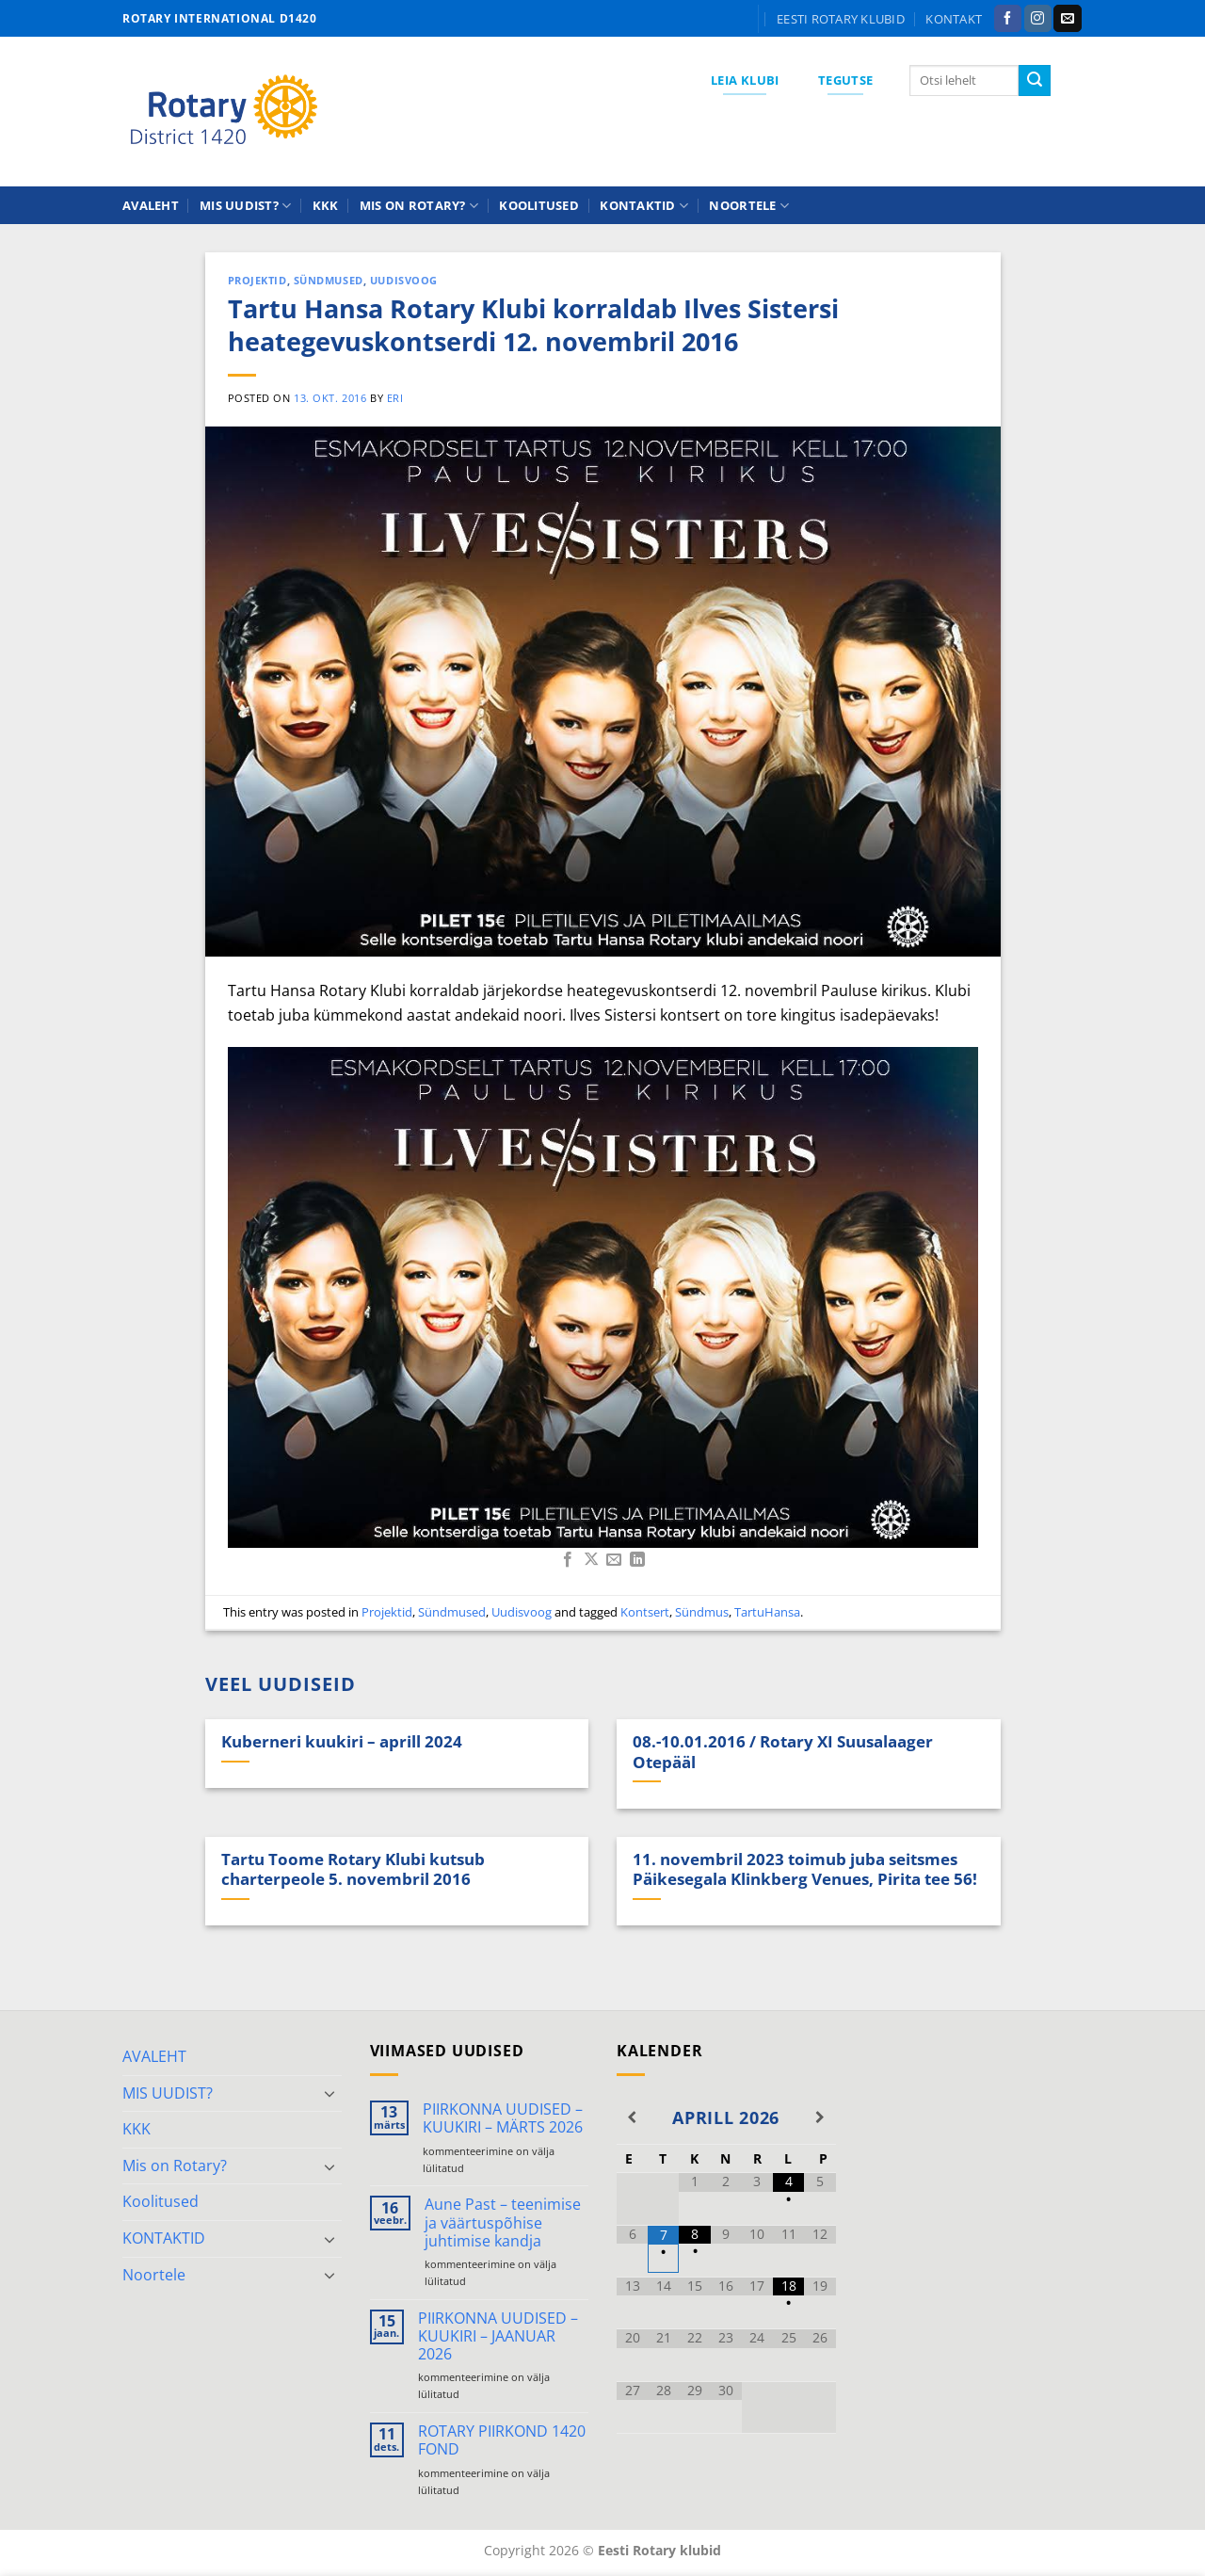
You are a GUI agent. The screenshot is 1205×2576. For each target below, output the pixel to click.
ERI (395, 398)
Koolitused (539, 205)
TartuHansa (767, 1611)
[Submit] (1035, 81)
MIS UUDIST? (245, 206)
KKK (326, 205)
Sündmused (328, 280)
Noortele (749, 206)
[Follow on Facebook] (1007, 19)
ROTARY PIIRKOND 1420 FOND (502, 2440)
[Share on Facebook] (567, 1560)
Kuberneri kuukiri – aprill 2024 (341, 1741)
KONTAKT (953, 18)
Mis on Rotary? (419, 206)
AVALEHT (150, 205)
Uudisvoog (404, 280)
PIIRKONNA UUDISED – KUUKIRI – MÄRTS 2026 (503, 2118)
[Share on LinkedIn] (637, 1560)
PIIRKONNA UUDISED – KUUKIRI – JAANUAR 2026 (498, 2337)
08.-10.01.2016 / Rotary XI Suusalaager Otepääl (783, 1751)
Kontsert (644, 1611)
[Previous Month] (632, 2117)
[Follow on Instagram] (1038, 19)
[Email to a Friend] (613, 1560)
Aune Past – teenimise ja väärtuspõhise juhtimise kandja (503, 2223)
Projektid (257, 280)
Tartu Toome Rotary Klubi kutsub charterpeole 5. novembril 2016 (353, 1869)
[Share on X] (591, 1560)
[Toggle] (330, 2093)
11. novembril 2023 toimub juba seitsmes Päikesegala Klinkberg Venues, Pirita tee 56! (805, 1869)
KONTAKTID (644, 206)
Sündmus (702, 1611)
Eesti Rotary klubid (841, 18)
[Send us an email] (1067, 19)
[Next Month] (819, 2117)
